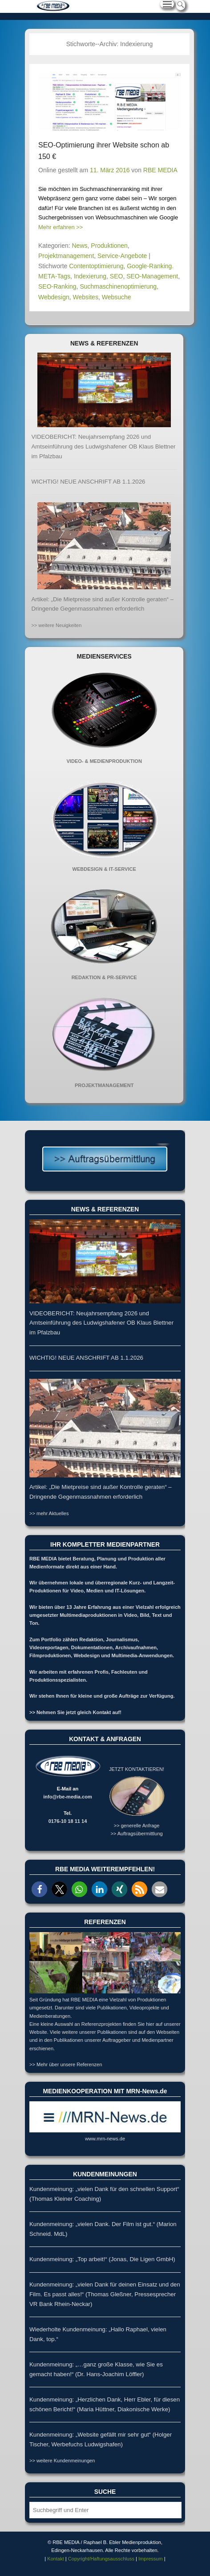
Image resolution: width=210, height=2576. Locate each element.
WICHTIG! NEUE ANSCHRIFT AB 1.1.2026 (88, 481)
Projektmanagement (66, 255)
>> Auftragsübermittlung (136, 1833)
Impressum (150, 2558)
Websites (85, 297)
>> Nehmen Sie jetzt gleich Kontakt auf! (75, 1712)
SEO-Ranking (57, 286)
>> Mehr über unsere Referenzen (65, 2064)
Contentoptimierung (96, 266)
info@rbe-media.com (67, 1796)
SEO (116, 276)
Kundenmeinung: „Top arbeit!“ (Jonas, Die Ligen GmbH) (102, 2259)
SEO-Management (152, 276)
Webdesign (53, 297)
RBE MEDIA (160, 170)
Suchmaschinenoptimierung (118, 286)
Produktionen (109, 245)
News (80, 245)
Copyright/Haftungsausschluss (101, 2558)
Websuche (116, 297)
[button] (39, 1889)
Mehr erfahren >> (60, 227)
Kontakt (55, 2558)
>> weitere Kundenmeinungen (62, 2460)
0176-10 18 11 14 (67, 1821)
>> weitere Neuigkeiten (56, 625)
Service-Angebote (122, 255)
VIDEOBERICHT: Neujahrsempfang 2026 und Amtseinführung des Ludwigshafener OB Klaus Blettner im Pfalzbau (103, 446)
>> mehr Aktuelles (49, 1513)
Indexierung (90, 276)
